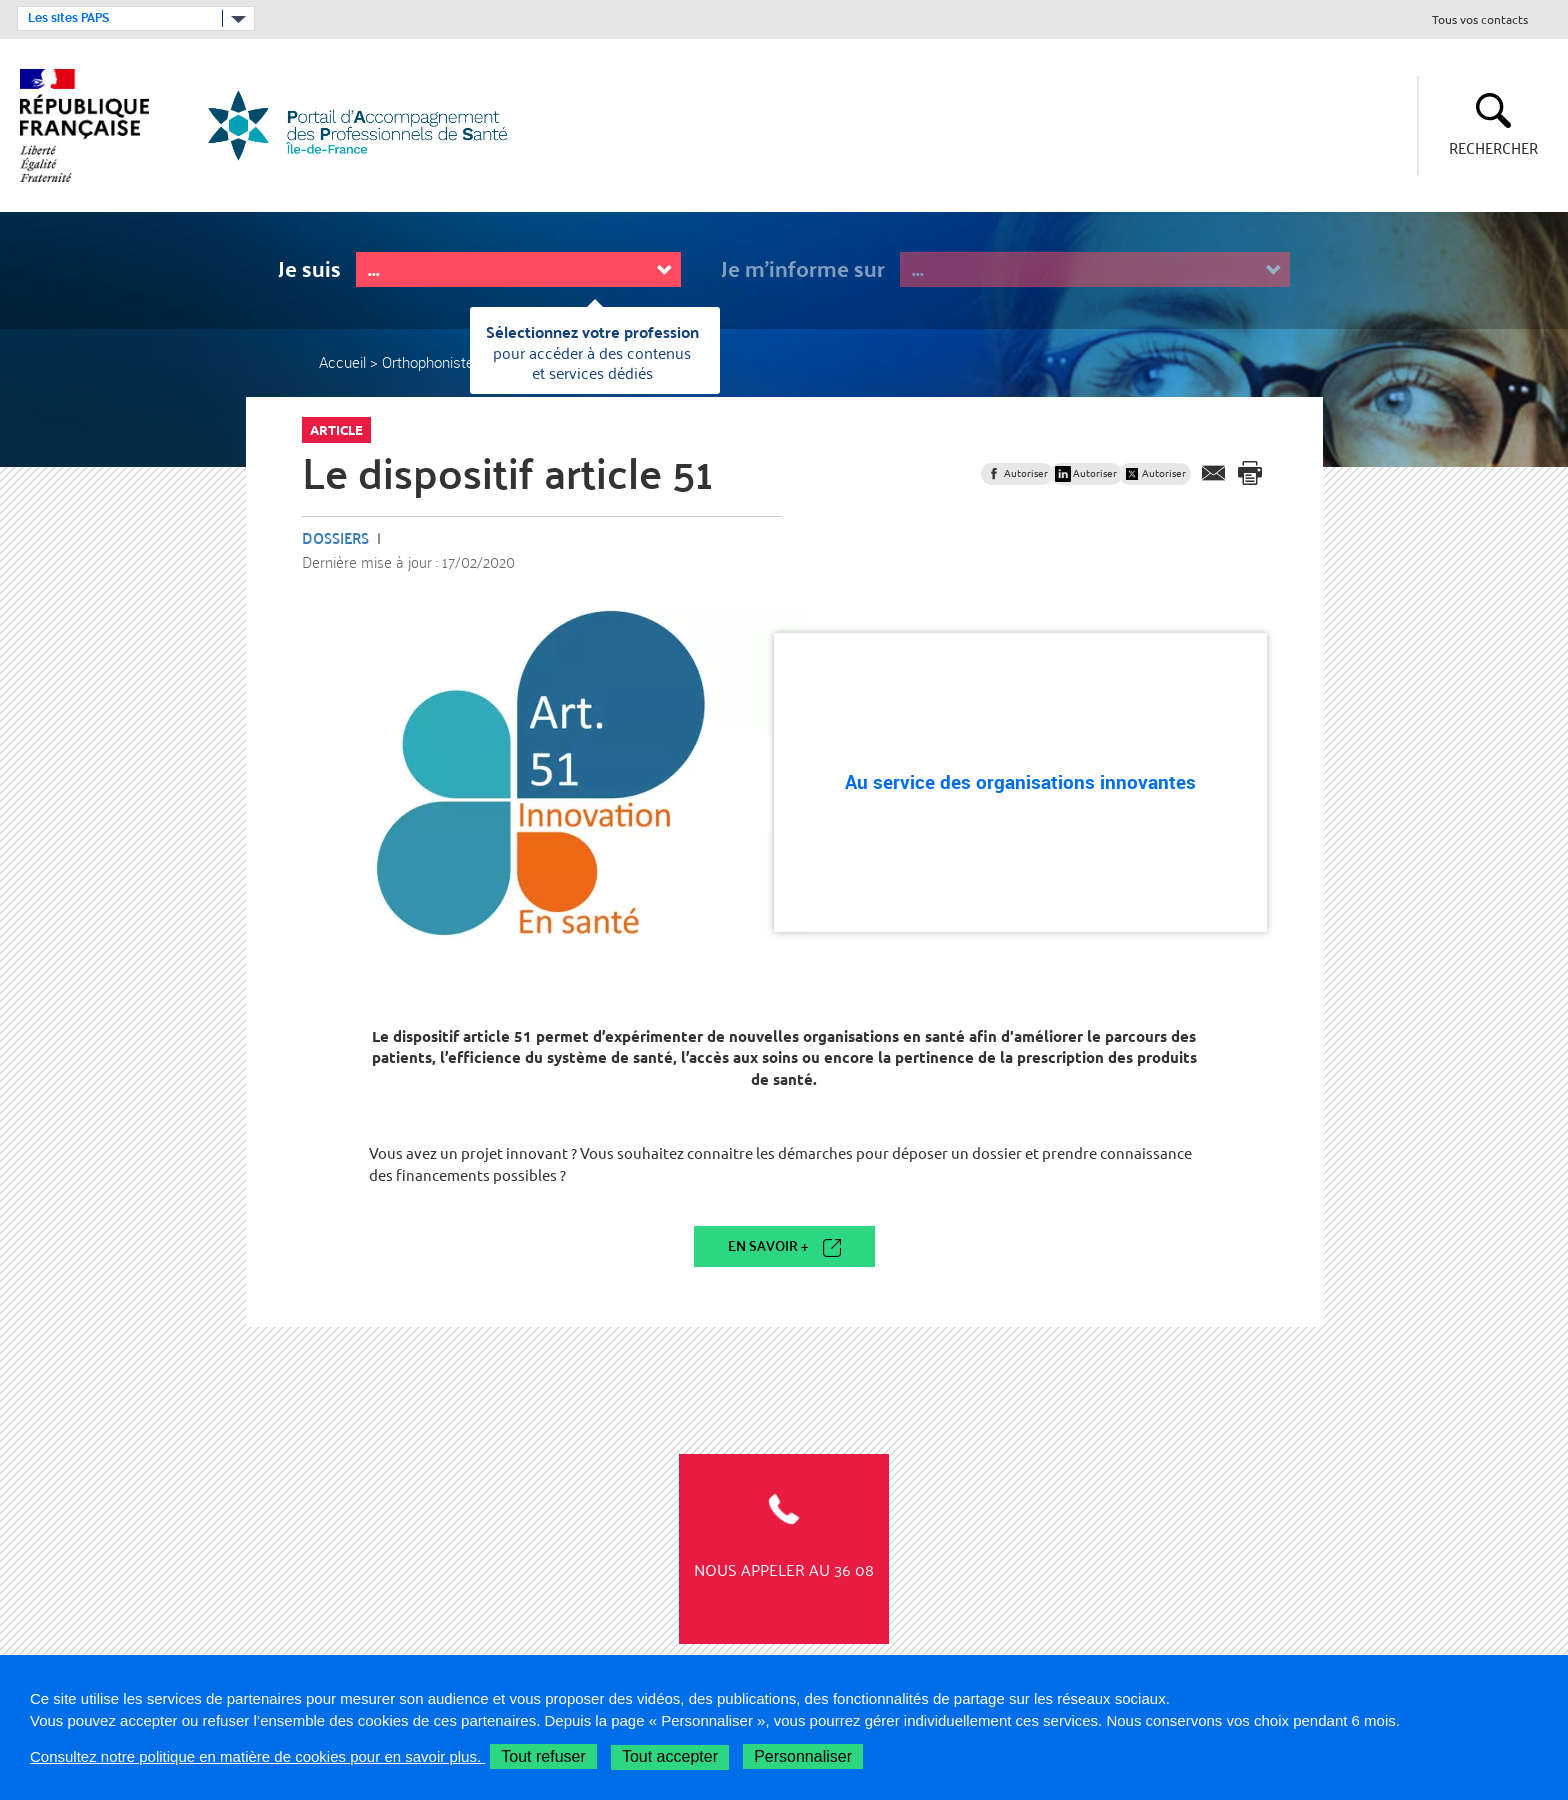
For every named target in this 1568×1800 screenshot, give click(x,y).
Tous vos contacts (1480, 20)
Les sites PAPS (68, 18)
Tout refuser (543, 1756)
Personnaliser (803, 1756)
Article (336, 430)
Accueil (342, 362)
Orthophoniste (428, 362)
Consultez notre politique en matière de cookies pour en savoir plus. (257, 1756)
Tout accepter (670, 1756)
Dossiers (335, 537)
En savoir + (768, 1245)
